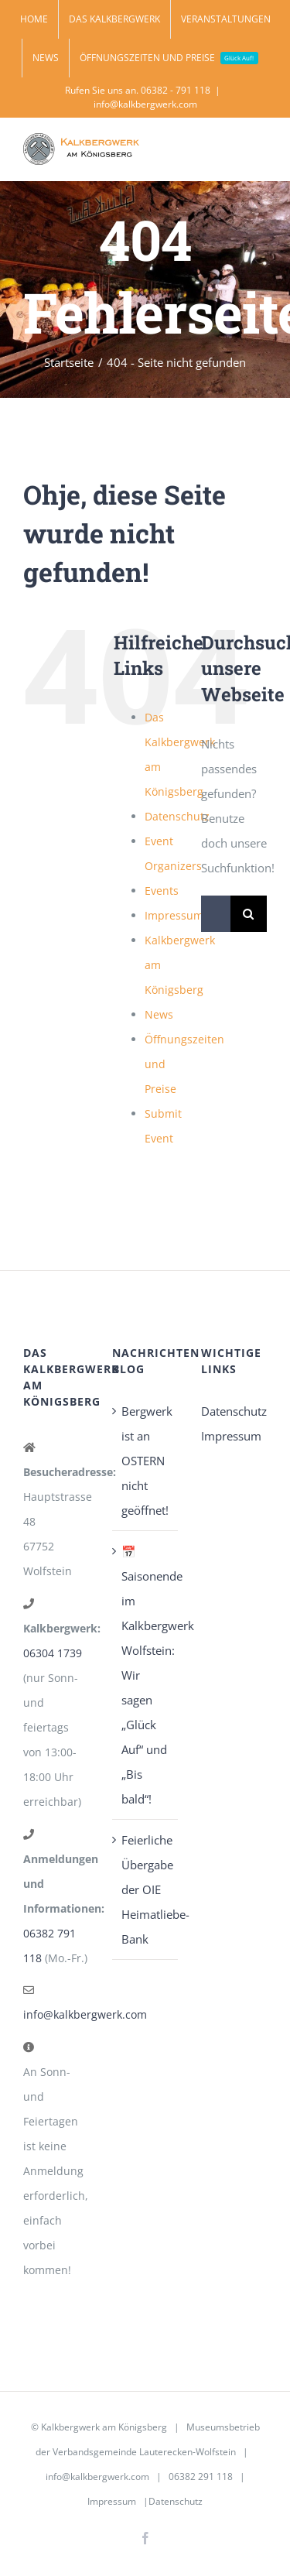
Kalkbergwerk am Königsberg (104, 2427)
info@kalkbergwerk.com (145, 104)
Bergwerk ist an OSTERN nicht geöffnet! (145, 1460)
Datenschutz (177, 816)
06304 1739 (52, 1653)
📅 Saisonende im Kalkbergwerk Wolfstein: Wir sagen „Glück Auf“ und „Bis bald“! (145, 1675)
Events (162, 890)
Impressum (174, 915)
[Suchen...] (215, 914)
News (159, 1014)
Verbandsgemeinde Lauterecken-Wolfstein (144, 2451)
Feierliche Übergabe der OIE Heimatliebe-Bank (145, 1889)
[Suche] (248, 914)
